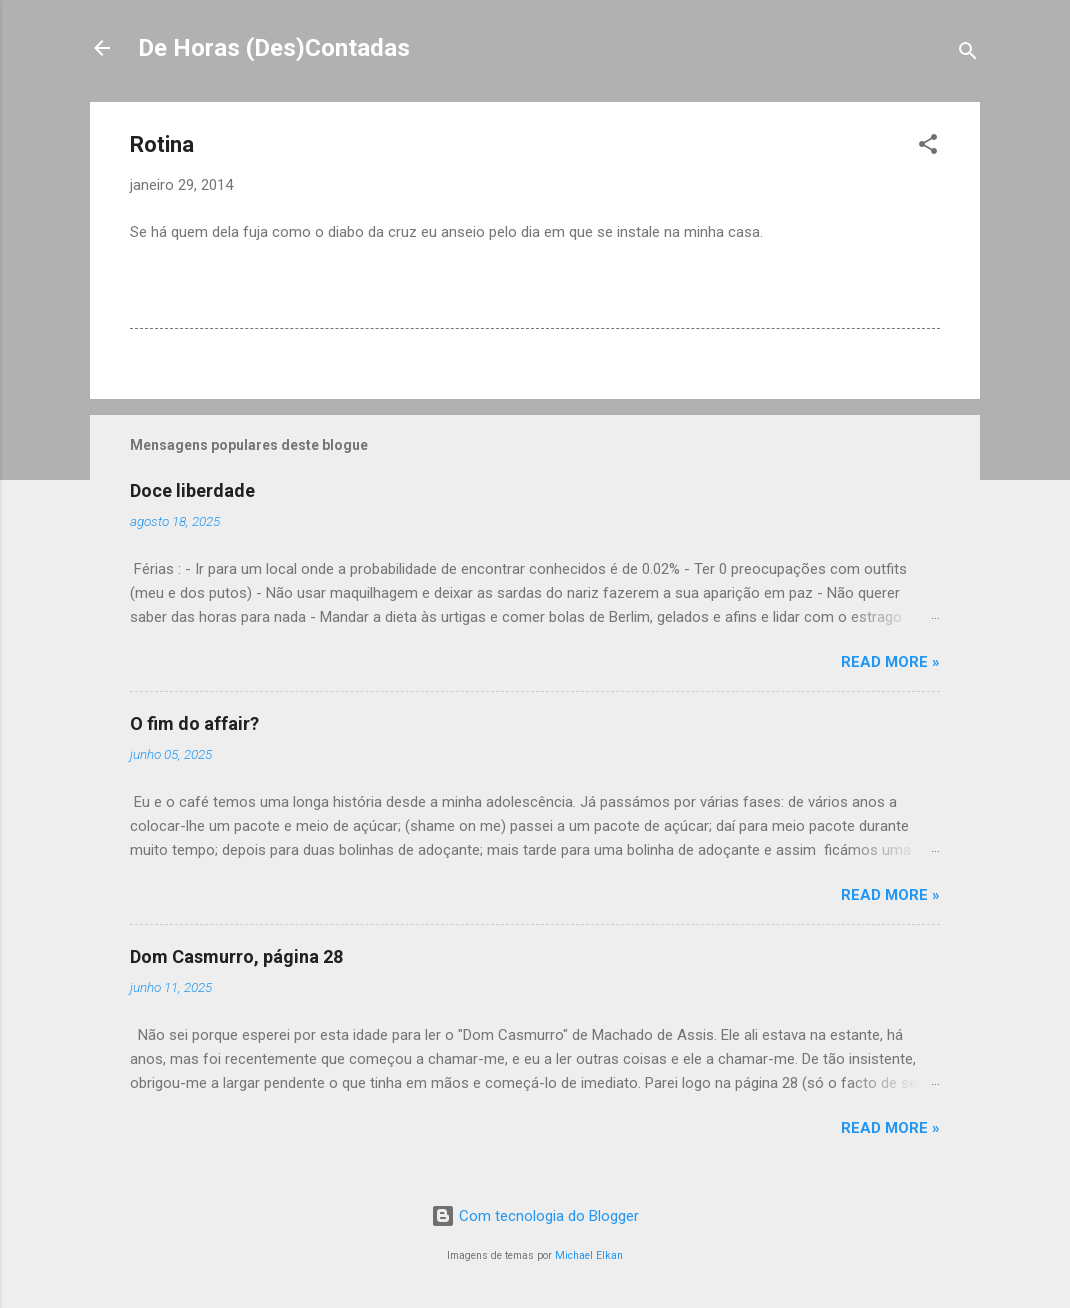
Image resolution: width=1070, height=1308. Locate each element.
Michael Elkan (589, 1255)
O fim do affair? (194, 723)
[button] (928, 147)
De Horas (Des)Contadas (274, 48)
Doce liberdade (192, 490)
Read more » (890, 662)
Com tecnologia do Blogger (535, 1216)
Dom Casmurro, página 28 (236, 956)
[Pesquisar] (968, 54)
